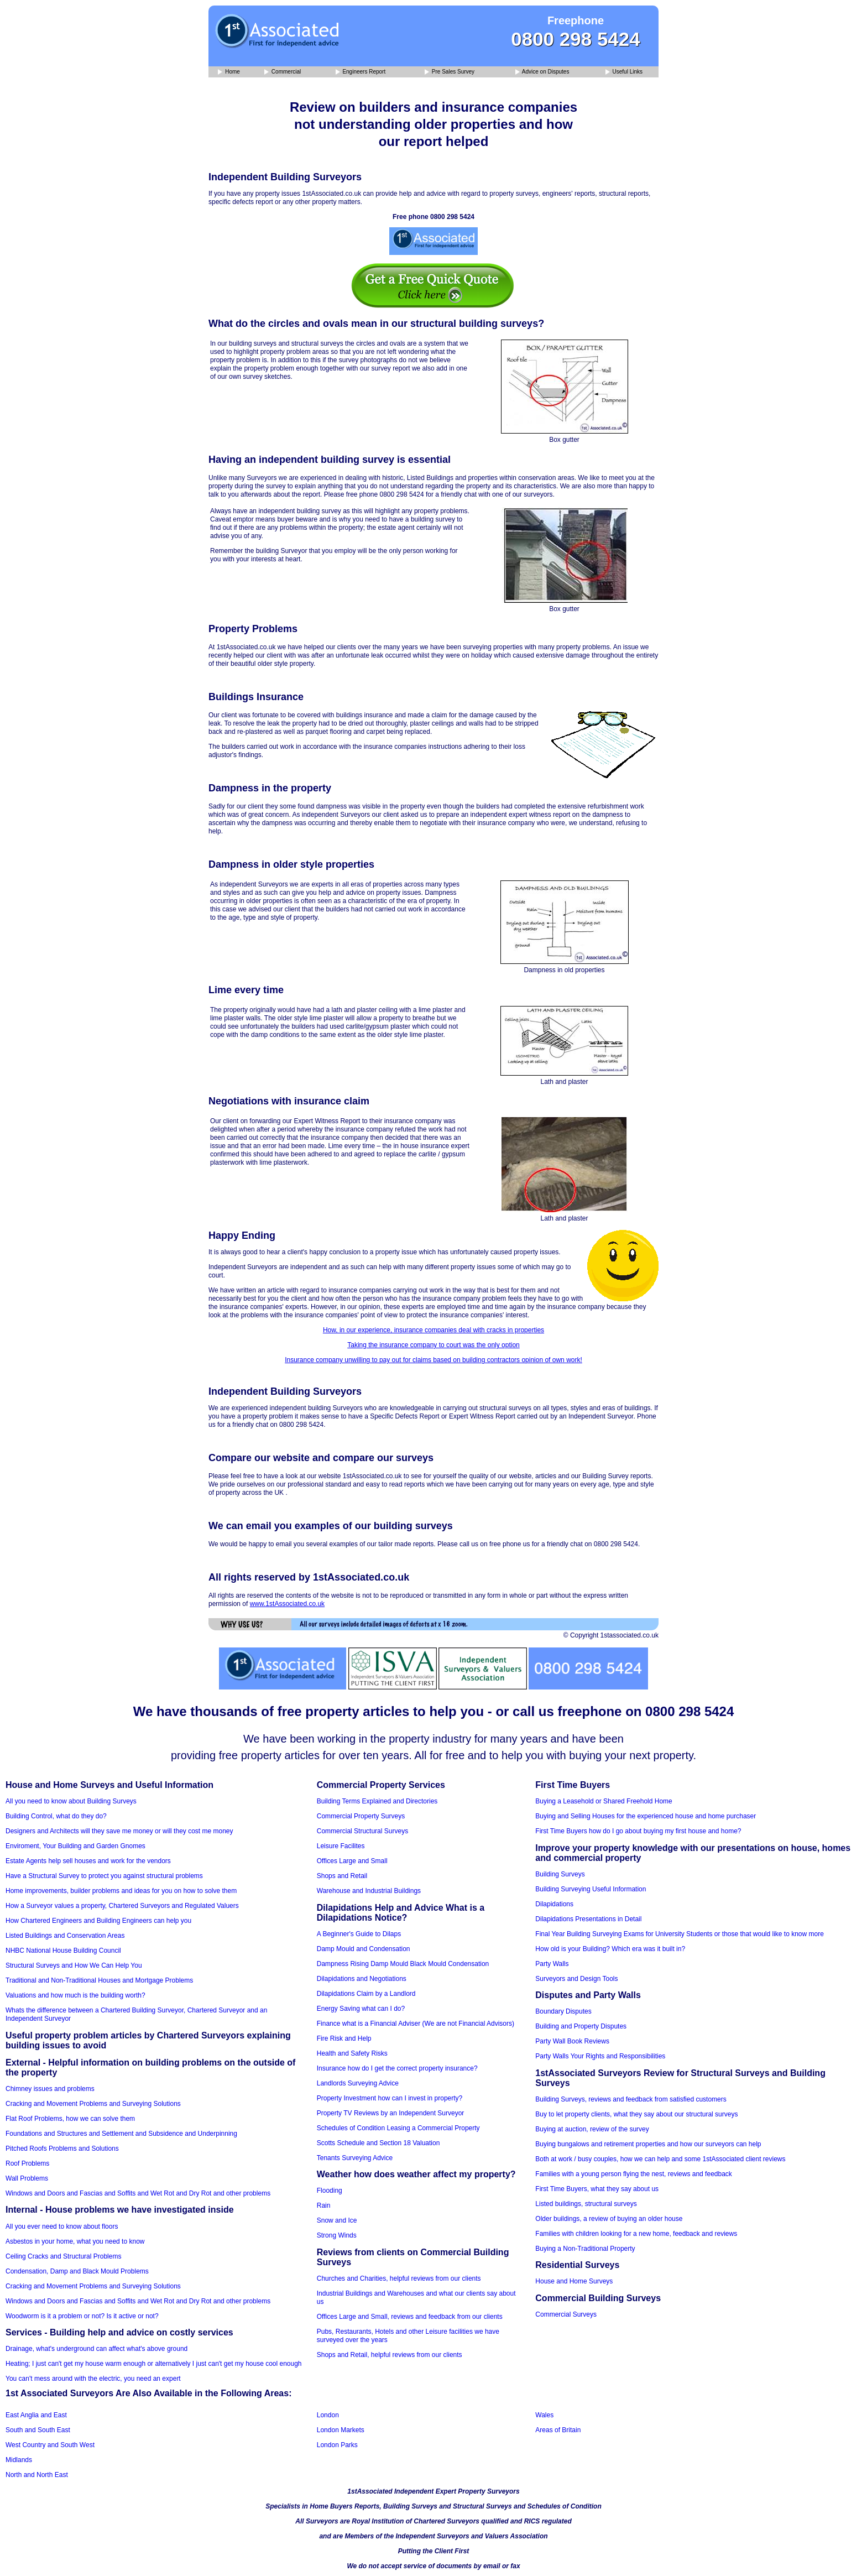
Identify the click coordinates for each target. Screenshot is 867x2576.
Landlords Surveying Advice (358, 2083)
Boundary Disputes (563, 2011)
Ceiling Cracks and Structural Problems (63, 2256)
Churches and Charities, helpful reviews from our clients (399, 2278)
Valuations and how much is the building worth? (75, 1995)
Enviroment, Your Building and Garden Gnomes (75, 1846)
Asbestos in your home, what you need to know (75, 2241)
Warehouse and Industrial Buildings (369, 1891)
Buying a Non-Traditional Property (585, 2248)
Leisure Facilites (341, 1846)
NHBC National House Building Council (63, 1950)
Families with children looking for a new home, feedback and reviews (636, 2234)
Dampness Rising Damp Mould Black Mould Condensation (403, 1964)
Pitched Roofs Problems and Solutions (62, 2148)
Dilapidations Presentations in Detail (588, 1919)
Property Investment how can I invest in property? (389, 2098)
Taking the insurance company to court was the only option (433, 1345)
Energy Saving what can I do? (361, 2008)
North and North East (37, 2475)
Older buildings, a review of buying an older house (608, 2219)
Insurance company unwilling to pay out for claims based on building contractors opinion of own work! (433, 1360)
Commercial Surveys (566, 2314)
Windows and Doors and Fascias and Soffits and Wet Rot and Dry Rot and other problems (138, 2193)
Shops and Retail (342, 1876)
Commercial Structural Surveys (362, 1831)
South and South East (38, 2430)
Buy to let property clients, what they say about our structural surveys (636, 2114)
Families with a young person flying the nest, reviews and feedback (633, 2174)
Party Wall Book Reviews (572, 2041)
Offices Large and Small (352, 1861)
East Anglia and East (36, 2415)
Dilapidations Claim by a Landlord (366, 1994)
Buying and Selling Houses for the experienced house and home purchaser (645, 1816)
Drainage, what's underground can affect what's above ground (96, 2349)
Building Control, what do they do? (56, 1816)
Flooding (329, 2190)
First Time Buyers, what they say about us (597, 2189)
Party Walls (551, 1964)
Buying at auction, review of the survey (592, 2129)
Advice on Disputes (542, 72)
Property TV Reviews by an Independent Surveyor (390, 2113)
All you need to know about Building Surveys (71, 1801)
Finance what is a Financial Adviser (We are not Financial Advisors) (415, 2023)
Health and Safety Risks (352, 2053)
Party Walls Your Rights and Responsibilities (600, 2056)
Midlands (19, 2460)
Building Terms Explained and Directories (377, 1801)
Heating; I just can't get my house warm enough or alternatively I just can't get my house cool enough (154, 2364)
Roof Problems (27, 2163)
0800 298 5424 (575, 39)
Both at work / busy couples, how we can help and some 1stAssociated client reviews (660, 2159)
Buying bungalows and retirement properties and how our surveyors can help (648, 2144)
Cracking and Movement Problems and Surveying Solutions (93, 2104)
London (328, 2415)
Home (228, 72)
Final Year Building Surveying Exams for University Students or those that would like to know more (679, 1934)
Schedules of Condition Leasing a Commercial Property (398, 2128)
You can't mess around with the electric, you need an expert (93, 2378)
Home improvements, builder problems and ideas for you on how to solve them (121, 1891)
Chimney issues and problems (50, 2089)
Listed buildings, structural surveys (585, 2204)
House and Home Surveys (574, 2281)
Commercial (282, 72)
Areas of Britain (558, 2430)
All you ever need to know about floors (62, 2226)
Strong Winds (337, 2235)
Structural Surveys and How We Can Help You (74, 1965)
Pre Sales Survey (449, 72)
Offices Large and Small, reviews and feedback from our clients (410, 2317)
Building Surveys (559, 1874)
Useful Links (624, 72)
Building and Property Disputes (580, 2026)
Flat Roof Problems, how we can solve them (70, 2119)
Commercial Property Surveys (361, 1816)
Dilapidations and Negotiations (361, 1979)
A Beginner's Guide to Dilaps (359, 1934)
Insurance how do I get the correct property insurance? (397, 2068)
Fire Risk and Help (344, 2038)
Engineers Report (361, 72)
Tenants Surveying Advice (355, 2158)
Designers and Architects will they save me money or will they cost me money (119, 1831)
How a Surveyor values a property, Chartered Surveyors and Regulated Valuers (122, 1906)
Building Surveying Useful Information (590, 1889)
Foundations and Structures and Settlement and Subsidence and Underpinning (121, 2133)
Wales (544, 2415)
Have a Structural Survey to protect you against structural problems (104, 1876)
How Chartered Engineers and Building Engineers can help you (98, 1921)
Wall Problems (27, 2178)
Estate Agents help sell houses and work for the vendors (88, 1861)
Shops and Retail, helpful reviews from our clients (389, 2355)
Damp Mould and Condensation (363, 1949)
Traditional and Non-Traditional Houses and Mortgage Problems (99, 1980)
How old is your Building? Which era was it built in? (610, 1949)
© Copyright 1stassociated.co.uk (611, 1635)
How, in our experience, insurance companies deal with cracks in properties (433, 1330)
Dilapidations (554, 1904)
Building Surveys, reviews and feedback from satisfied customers (631, 2099)
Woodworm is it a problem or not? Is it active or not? (82, 2316)
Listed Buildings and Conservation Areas (65, 1935)
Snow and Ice (337, 2220)
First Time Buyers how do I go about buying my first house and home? (638, 1831)
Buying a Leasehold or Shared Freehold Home (603, 1801)
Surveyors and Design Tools (576, 1979)
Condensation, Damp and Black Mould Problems (77, 2271)
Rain (324, 2205)
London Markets (340, 2430)
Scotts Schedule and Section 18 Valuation (378, 2143)
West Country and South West (50, 2445)
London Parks (337, 2445)
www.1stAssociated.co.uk (287, 1604)
